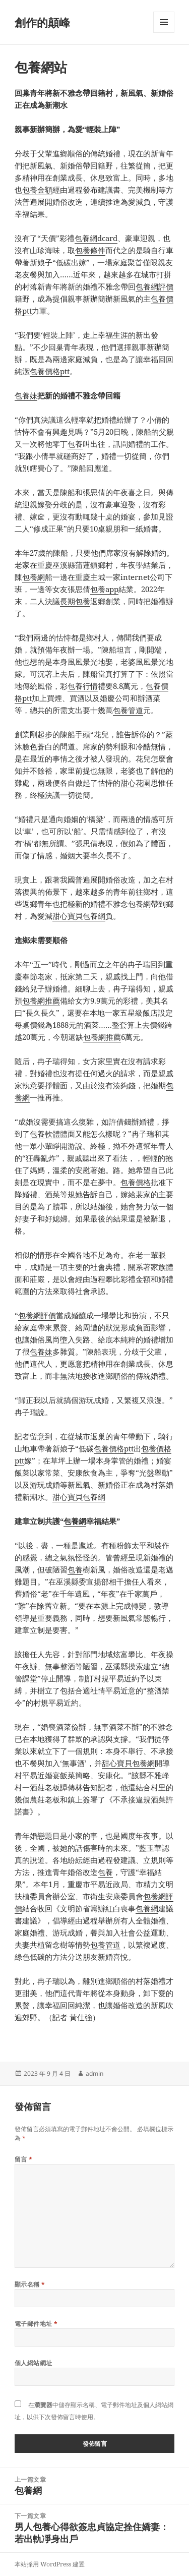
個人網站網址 (33, 2363)
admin (94, 2073)
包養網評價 (154, 286)
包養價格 (135, 1182)
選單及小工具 (164, 32)
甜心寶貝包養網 (78, 916)
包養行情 (83, 686)
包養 (75, 444)
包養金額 (37, 190)
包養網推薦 (41, 1001)
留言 (24, 2159)
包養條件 (90, 250)
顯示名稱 (30, 2284)
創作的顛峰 (42, 22)
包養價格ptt (50, 371)
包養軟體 (45, 1134)
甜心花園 (135, 783)
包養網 (33, 577)
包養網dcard (96, 238)
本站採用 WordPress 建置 (50, 2564)
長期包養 (75, 601)
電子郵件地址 (36, 2323)
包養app (104, 589)
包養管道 (128, 710)
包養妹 (26, 395)
